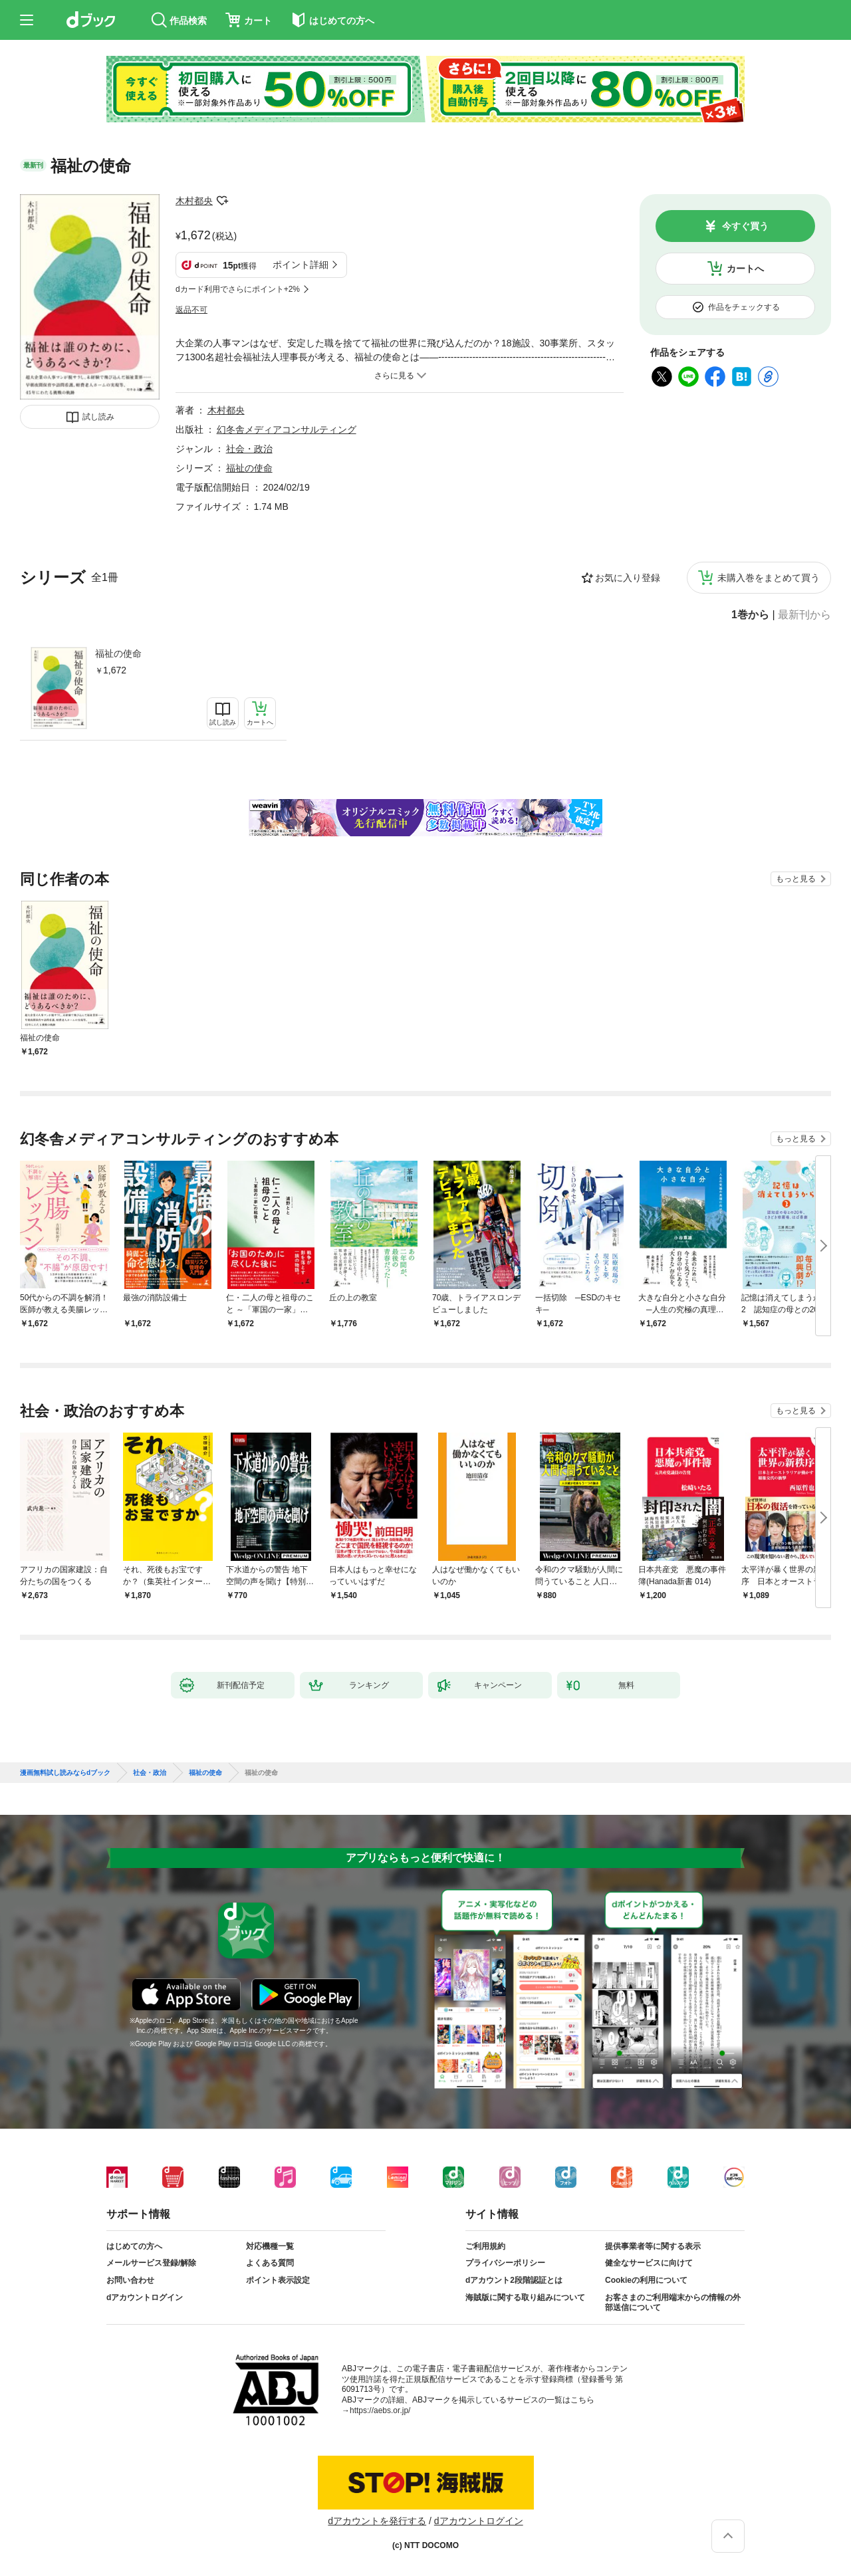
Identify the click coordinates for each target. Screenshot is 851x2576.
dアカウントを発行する (377, 2521)
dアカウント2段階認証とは (513, 2280)
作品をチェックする (744, 307)
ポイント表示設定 (278, 2280)
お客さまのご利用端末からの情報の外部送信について (673, 2303)
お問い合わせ (130, 2280)
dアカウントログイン (144, 2297)
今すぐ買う (745, 226)
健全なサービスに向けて (649, 2263)
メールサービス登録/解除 (151, 2263)
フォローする (222, 200)
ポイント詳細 (300, 264)
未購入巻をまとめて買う (768, 577)
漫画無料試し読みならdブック (65, 1773)
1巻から (750, 615)
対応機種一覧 (270, 2246)
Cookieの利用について (646, 2280)
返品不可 (191, 309)
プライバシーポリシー (505, 2263)
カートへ (745, 268)
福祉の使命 (118, 653)
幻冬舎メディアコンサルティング (286, 429)
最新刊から (804, 615)
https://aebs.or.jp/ (380, 2410)
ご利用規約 (485, 2246)
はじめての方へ (134, 2246)
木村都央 (194, 200)
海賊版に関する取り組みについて (525, 2297)
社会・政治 (249, 448)
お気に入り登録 (627, 577)
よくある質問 (270, 2263)
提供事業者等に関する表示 (653, 2246)
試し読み (98, 416)
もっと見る (796, 878)
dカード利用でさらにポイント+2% (238, 289)
